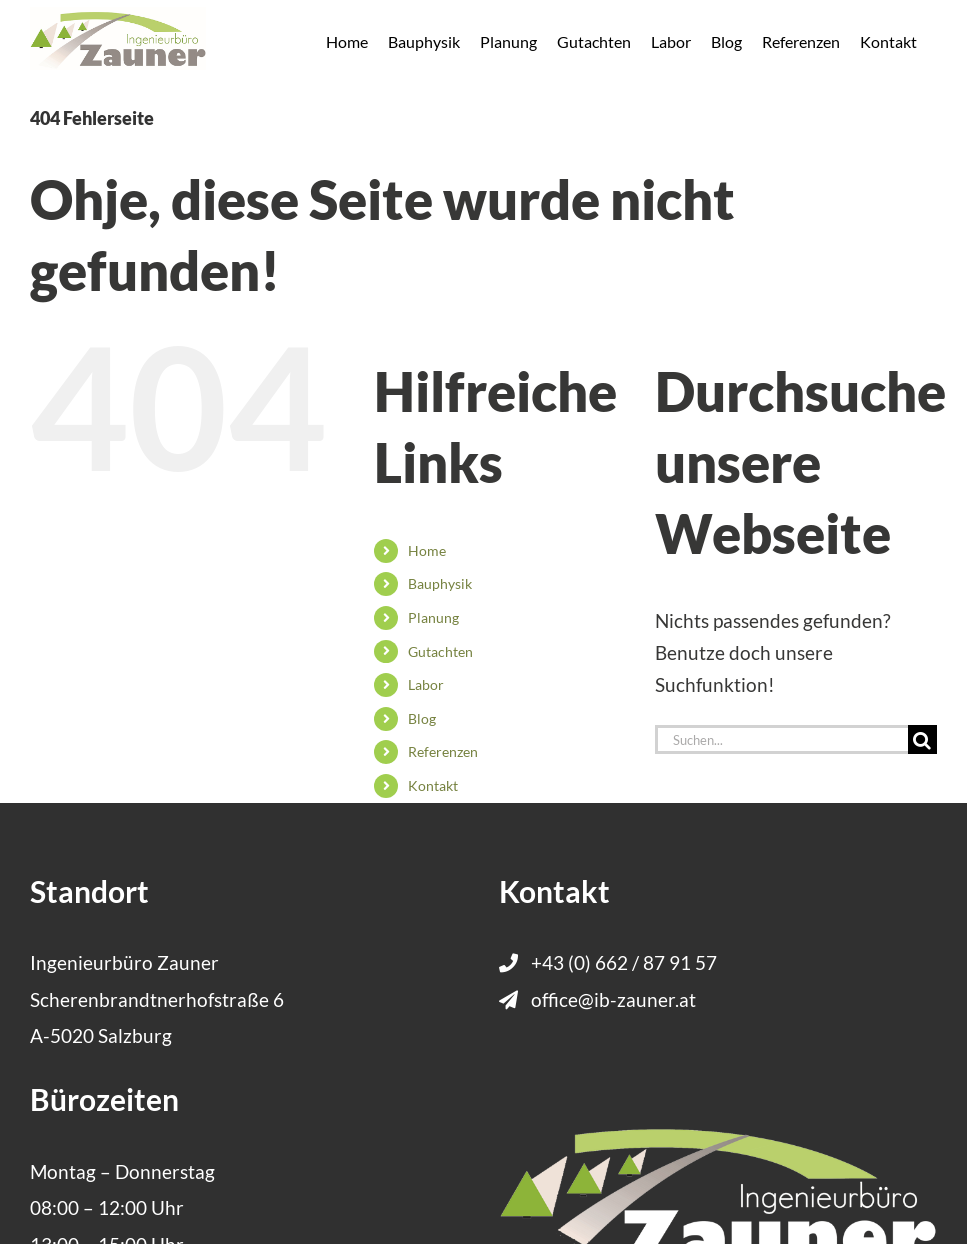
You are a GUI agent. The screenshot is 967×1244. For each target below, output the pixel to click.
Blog (422, 718)
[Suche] (922, 739)
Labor (426, 684)
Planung (433, 617)
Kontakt (433, 785)
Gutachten (440, 651)
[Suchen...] (781, 739)
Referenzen (443, 751)
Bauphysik (440, 583)
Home (427, 550)
